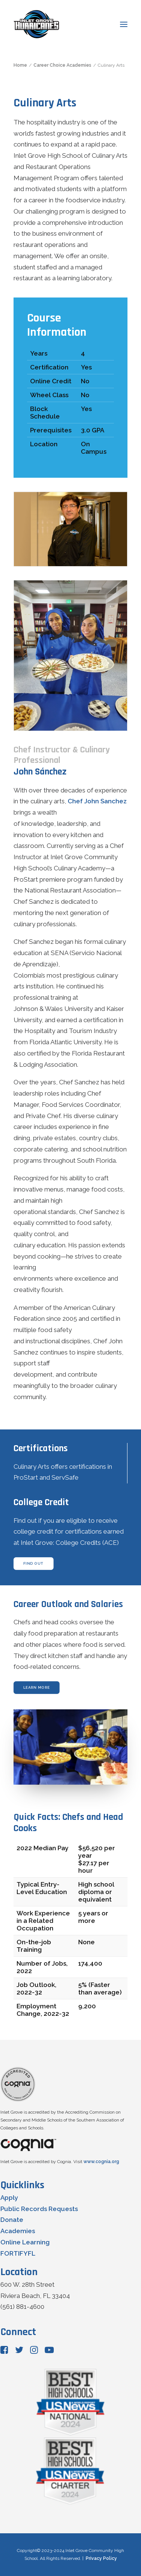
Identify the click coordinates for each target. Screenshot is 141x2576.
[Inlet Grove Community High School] (36, 24)
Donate (11, 2219)
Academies (17, 2231)
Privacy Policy (101, 2558)
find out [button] (33, 1563)
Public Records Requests (39, 2209)
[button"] (4, 2351)
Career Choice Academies (62, 65)
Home (20, 65)
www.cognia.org (101, 2161)
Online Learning (25, 2242)
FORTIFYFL (17, 2253)
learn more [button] (36, 1687)
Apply (9, 2197)
